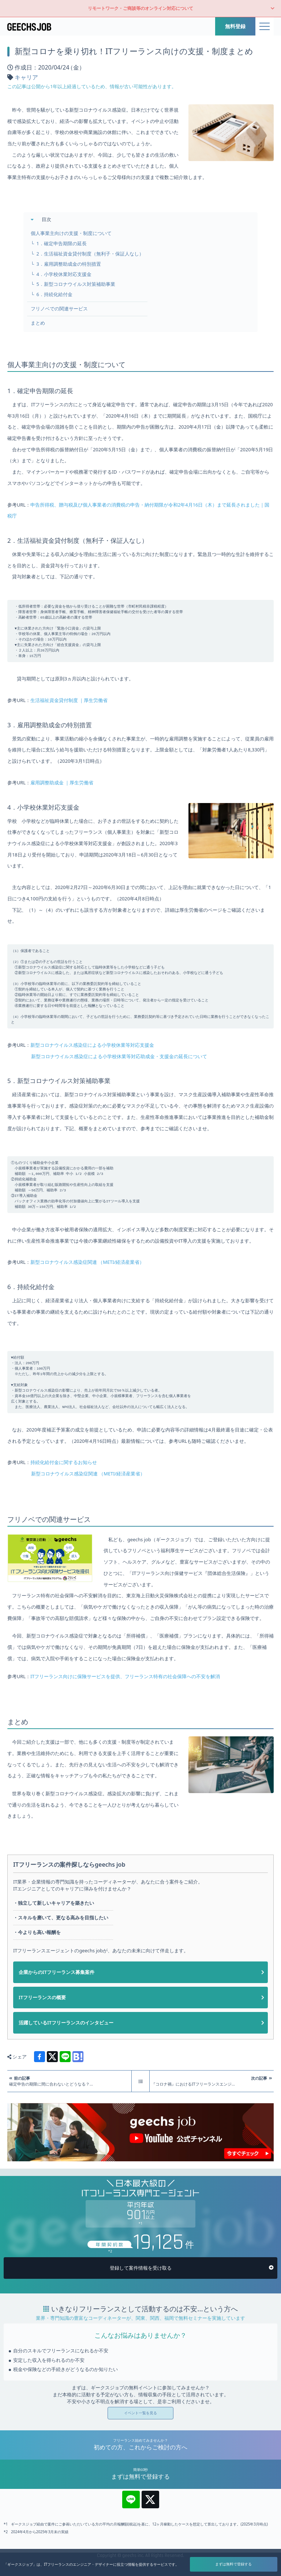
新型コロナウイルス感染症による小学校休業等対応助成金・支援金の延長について (119, 1082)
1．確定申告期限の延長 (61, 243)
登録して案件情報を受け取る (141, 2315)
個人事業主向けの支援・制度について (71, 233)
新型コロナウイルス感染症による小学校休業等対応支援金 (92, 1071)
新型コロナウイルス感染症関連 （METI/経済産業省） (87, 1298)
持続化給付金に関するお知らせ (63, 1509)
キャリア (26, 77)
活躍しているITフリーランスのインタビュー (66, 2070)
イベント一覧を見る (140, 2460)
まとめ (38, 323)
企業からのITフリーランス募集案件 (56, 2019)
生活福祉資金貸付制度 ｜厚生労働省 (69, 711)
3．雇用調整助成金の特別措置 (68, 264)
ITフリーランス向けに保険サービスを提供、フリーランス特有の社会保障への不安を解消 (125, 1723)
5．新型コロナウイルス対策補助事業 (75, 284)
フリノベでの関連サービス (59, 309)
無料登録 (235, 26)
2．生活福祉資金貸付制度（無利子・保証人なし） (89, 254)
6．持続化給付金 (54, 294)
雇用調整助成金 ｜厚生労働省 (61, 793)
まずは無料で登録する (233, 2564)
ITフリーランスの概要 (42, 2044)
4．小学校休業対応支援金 (63, 274)
